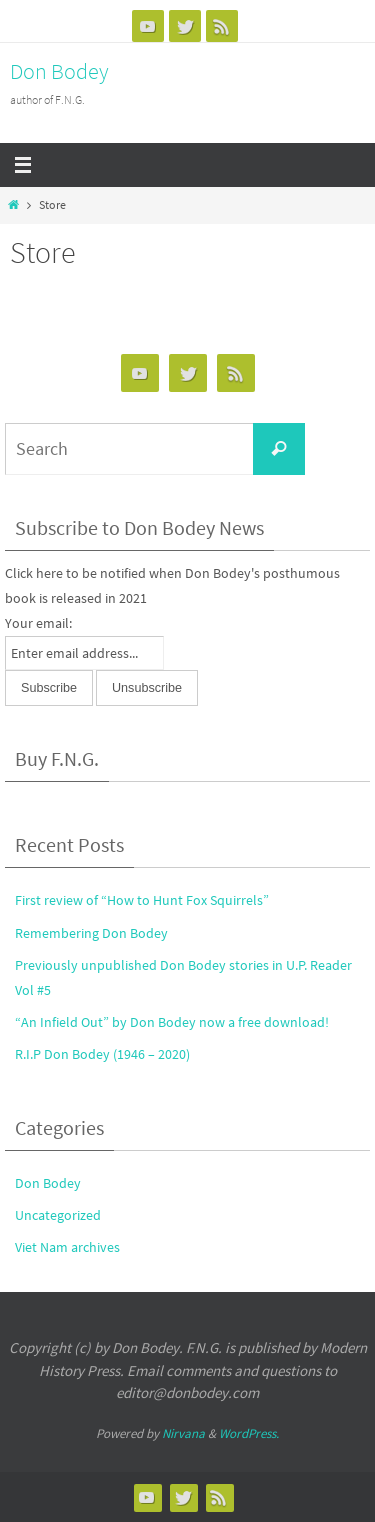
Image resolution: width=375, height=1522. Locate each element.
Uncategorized (58, 1215)
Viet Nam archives (67, 1247)
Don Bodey (59, 71)
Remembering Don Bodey (91, 933)
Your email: (38, 623)
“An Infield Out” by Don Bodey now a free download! (172, 1022)
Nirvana (183, 1433)
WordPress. (249, 1433)
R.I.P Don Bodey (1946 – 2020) (102, 1054)
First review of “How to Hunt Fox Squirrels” (142, 900)
